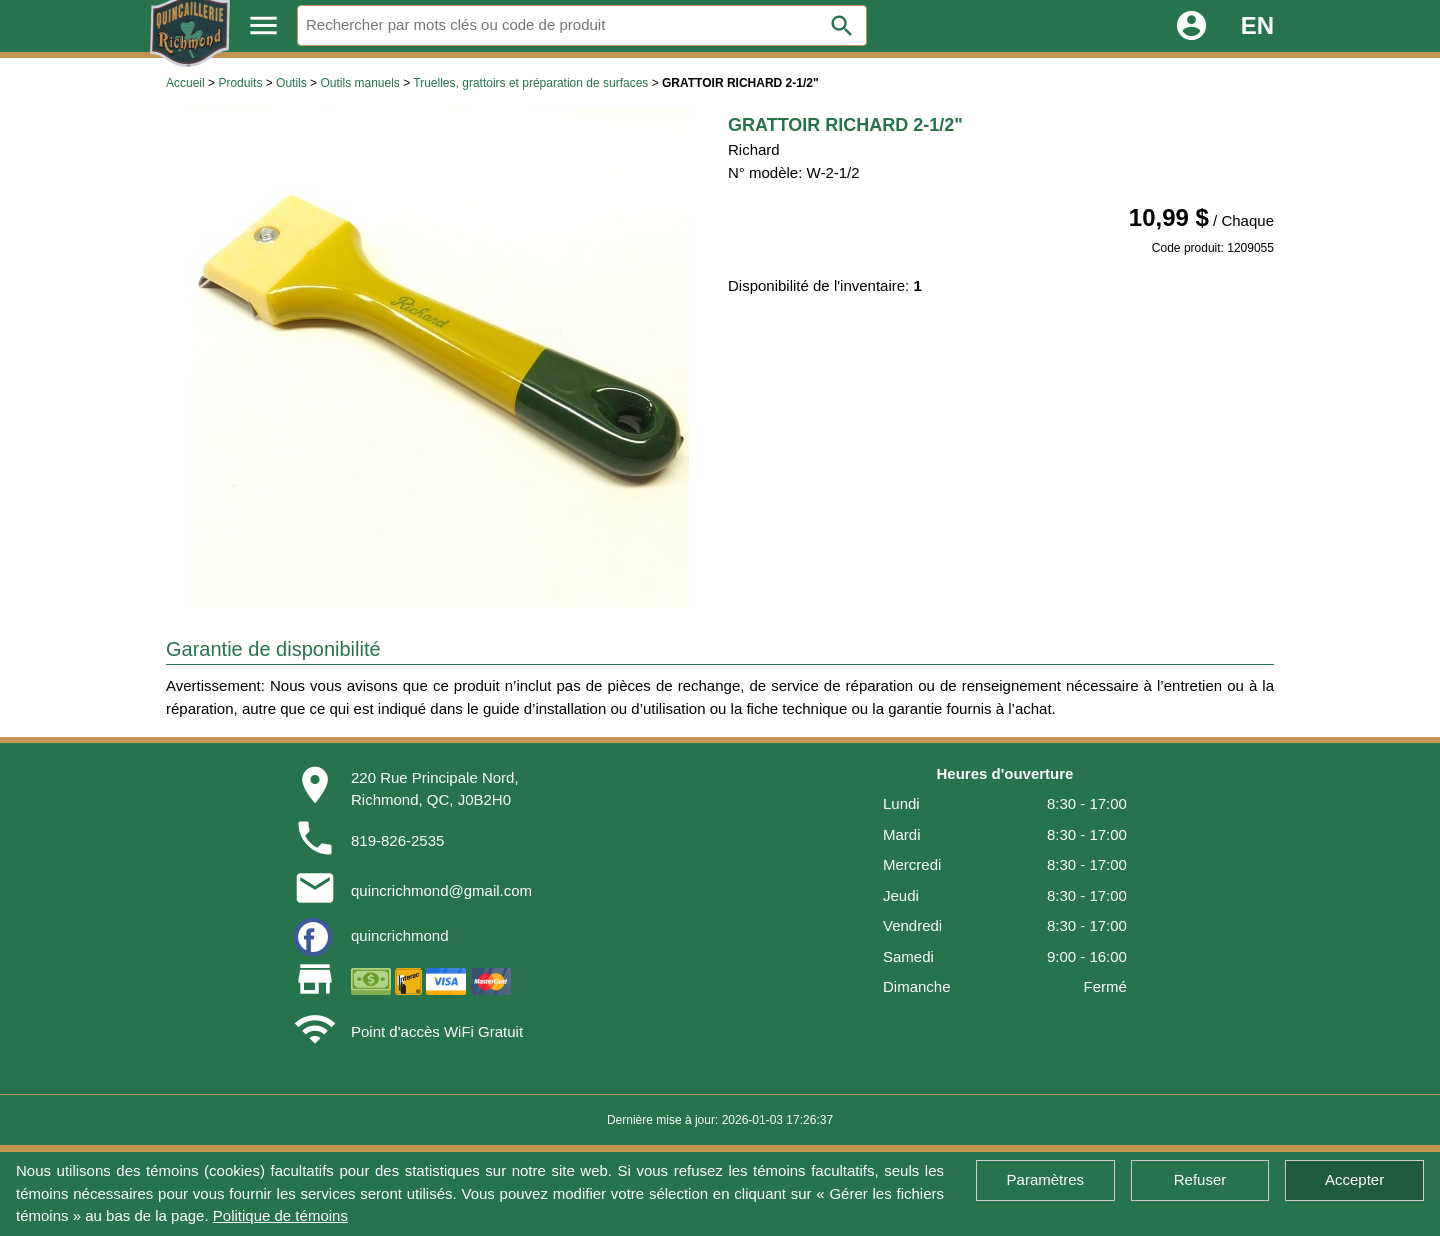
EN (1257, 25)
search (842, 26)
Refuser (1200, 1179)
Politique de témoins (280, 1215)
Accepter (1354, 1179)
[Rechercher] (582, 25)
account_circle (1191, 25)
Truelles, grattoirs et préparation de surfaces (530, 83)
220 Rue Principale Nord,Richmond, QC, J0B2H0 (435, 789)
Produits (240, 83)
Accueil (185, 83)
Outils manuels (359, 83)
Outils (291, 83)
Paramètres (1046, 1179)
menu (263, 25)
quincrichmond (400, 935)
